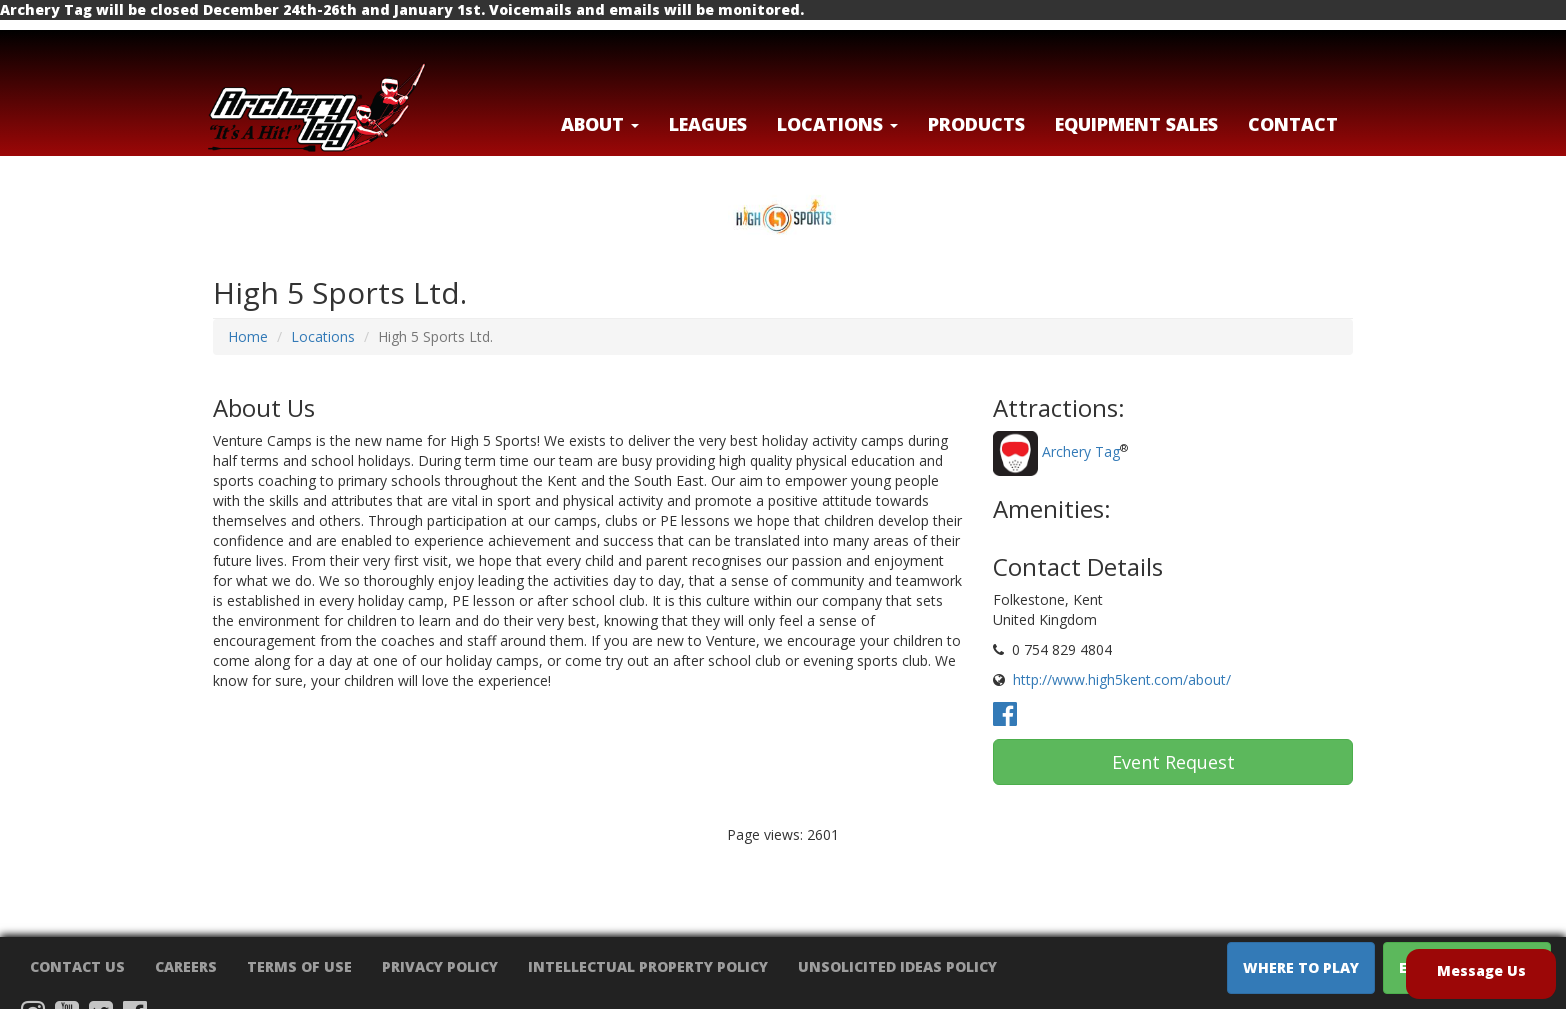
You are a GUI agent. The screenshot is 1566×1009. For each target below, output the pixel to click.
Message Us (1481, 970)
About (600, 124)
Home (248, 336)
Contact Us (77, 966)
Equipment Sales (1136, 124)
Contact (1293, 124)
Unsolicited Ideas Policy (897, 966)
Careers (186, 966)
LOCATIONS (837, 124)
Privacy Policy (440, 966)
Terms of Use (299, 966)
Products (976, 124)
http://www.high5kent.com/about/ (1122, 679)
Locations (323, 336)
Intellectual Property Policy (648, 966)
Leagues (708, 124)
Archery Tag (1081, 452)
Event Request (1173, 762)
